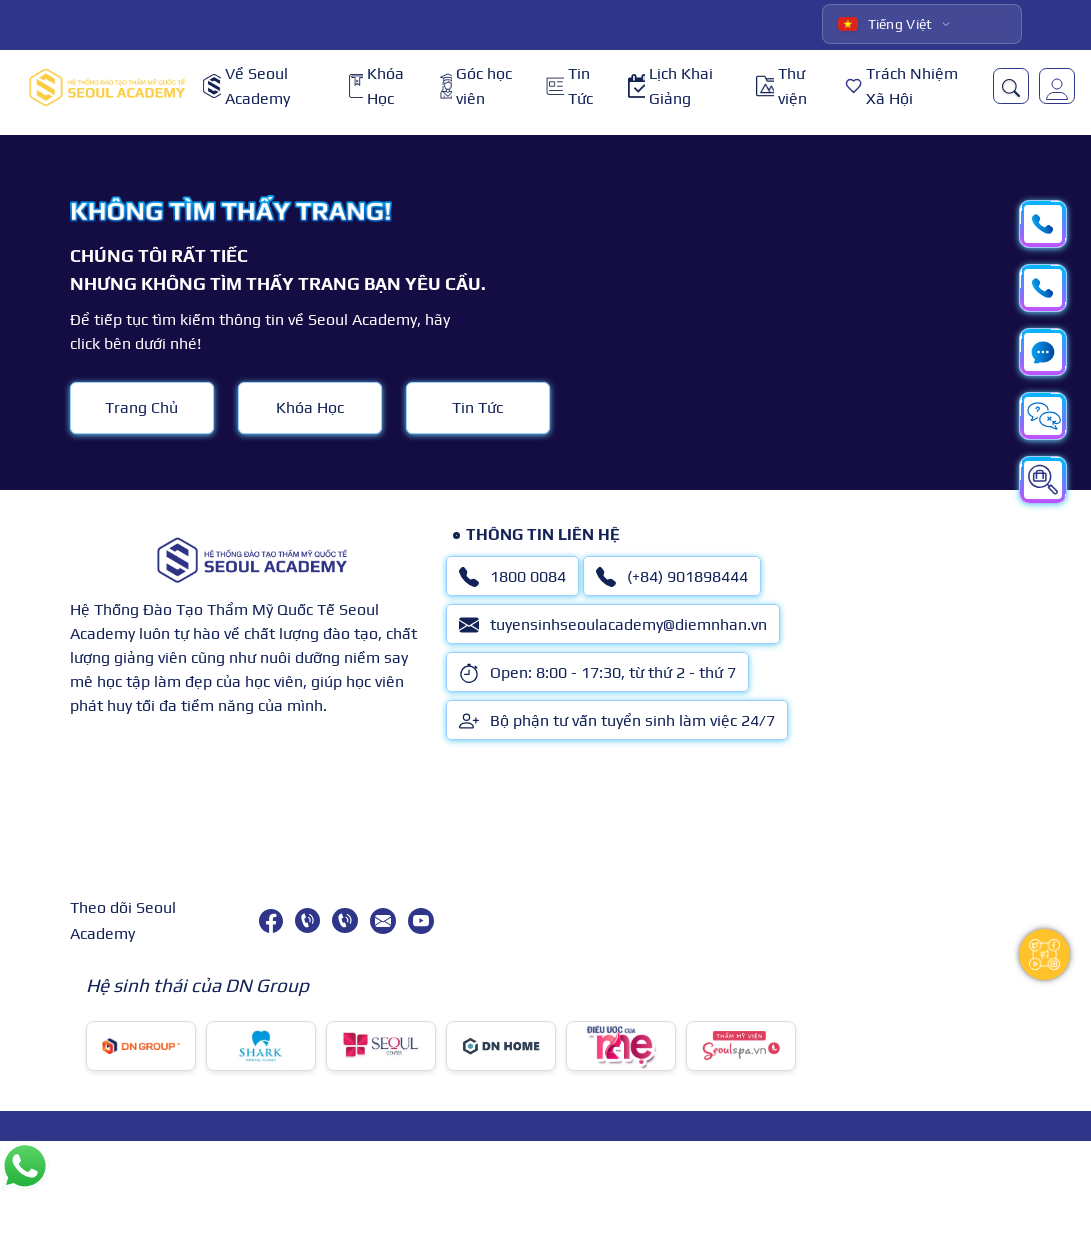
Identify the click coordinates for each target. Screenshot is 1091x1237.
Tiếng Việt (885, 24)
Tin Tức (569, 86)
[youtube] (421, 921)
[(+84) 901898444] (344, 920)
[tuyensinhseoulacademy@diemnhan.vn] (383, 921)
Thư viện (781, 86)
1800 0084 (512, 577)
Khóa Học (376, 86)
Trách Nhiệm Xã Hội (901, 86)
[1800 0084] (307, 920)
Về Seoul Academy (246, 86)
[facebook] (271, 921)
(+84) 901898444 (672, 577)
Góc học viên (476, 86)
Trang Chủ (141, 407)
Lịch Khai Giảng (670, 86)
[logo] (107, 86)
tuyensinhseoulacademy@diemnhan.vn (613, 625)
